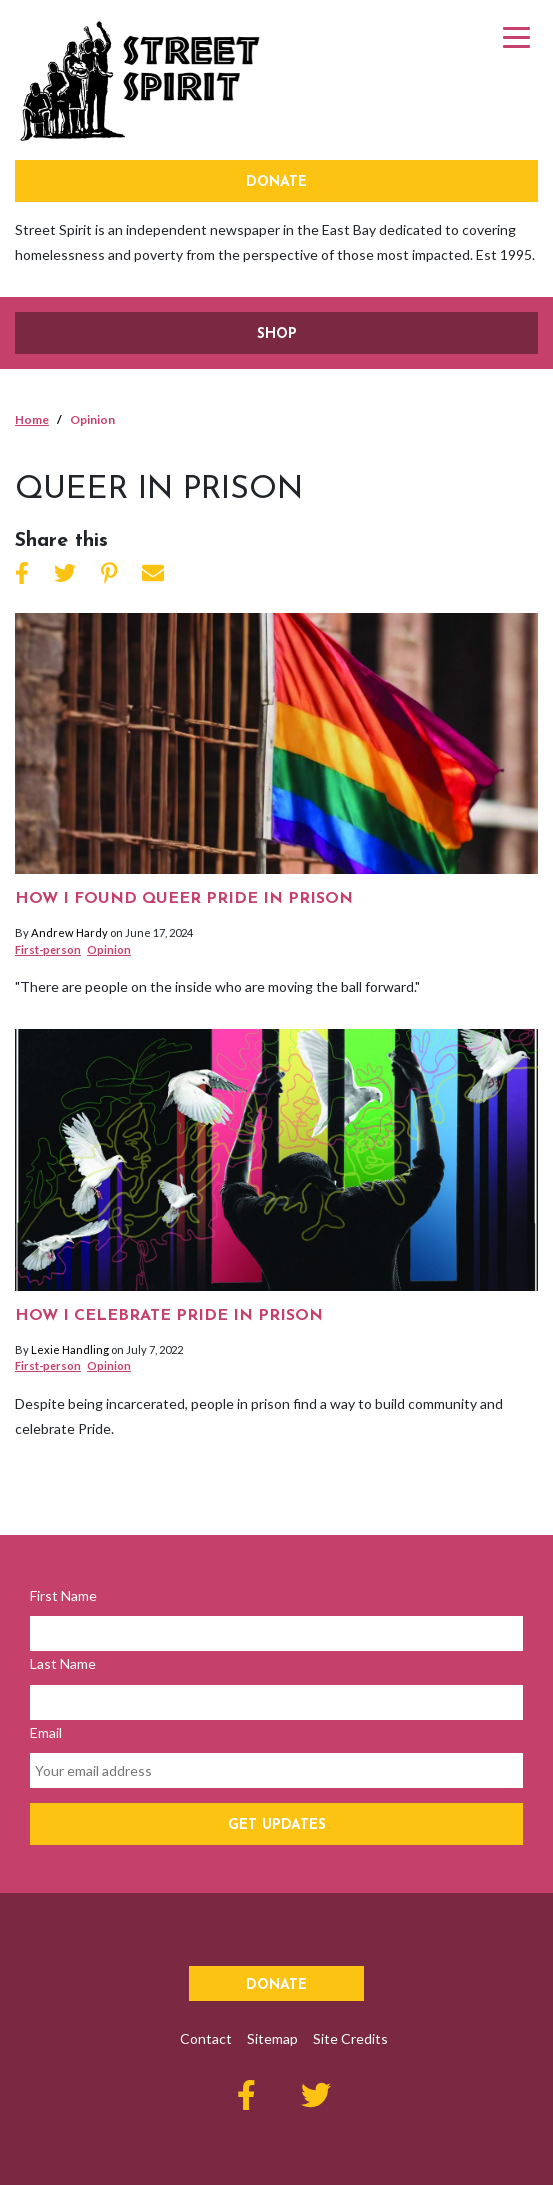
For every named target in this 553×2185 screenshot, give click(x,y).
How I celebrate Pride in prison (169, 1316)
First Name (63, 1595)
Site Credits (350, 2038)
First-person (48, 949)
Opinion (109, 949)
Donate (276, 182)
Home (32, 419)
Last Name (63, 1663)
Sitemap (272, 2038)
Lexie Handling (70, 1349)
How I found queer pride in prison (184, 899)
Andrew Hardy (69, 932)
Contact (206, 2038)
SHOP (277, 334)
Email (46, 1732)
